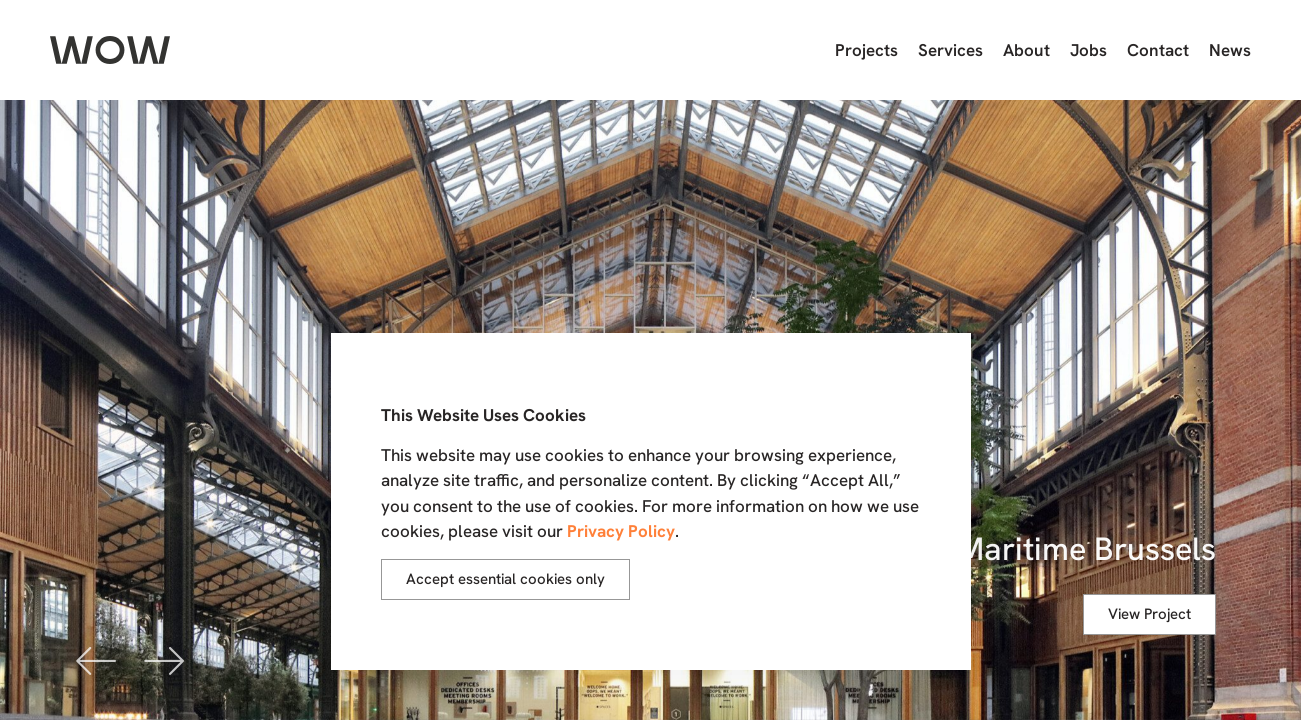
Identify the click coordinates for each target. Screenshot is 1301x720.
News (1230, 50)
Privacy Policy (621, 531)
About (1026, 50)
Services (950, 50)
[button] (96, 659)
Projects (866, 50)
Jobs (1088, 50)
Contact (1158, 50)
